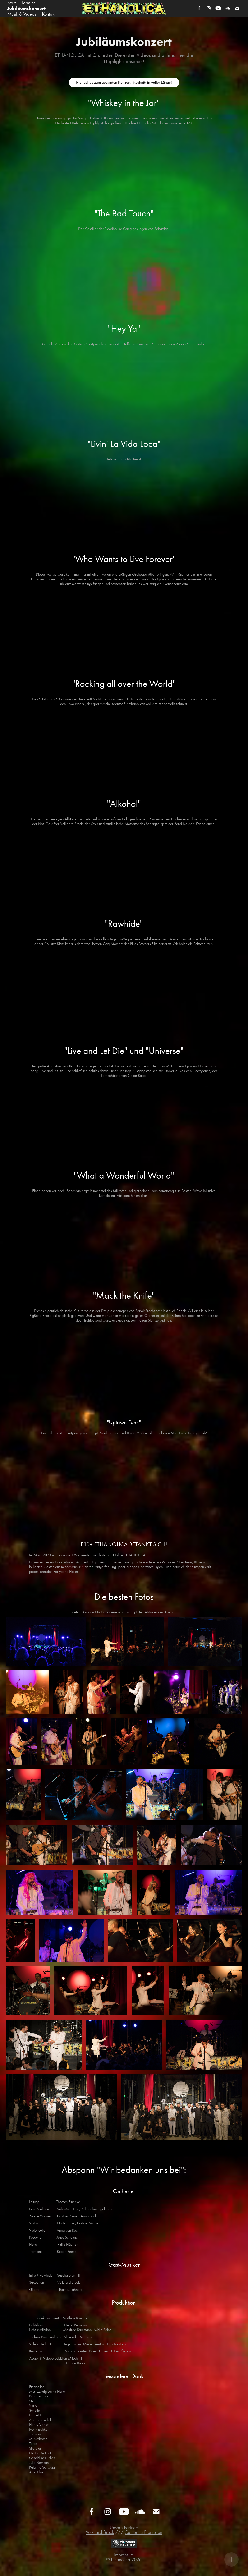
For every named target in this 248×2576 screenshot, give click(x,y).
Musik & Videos (21, 14)
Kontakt (48, 14)
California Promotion (143, 2532)
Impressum (124, 2555)
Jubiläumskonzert (26, 8)
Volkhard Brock (100, 2532)
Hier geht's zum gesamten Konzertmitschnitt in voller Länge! (124, 82)
